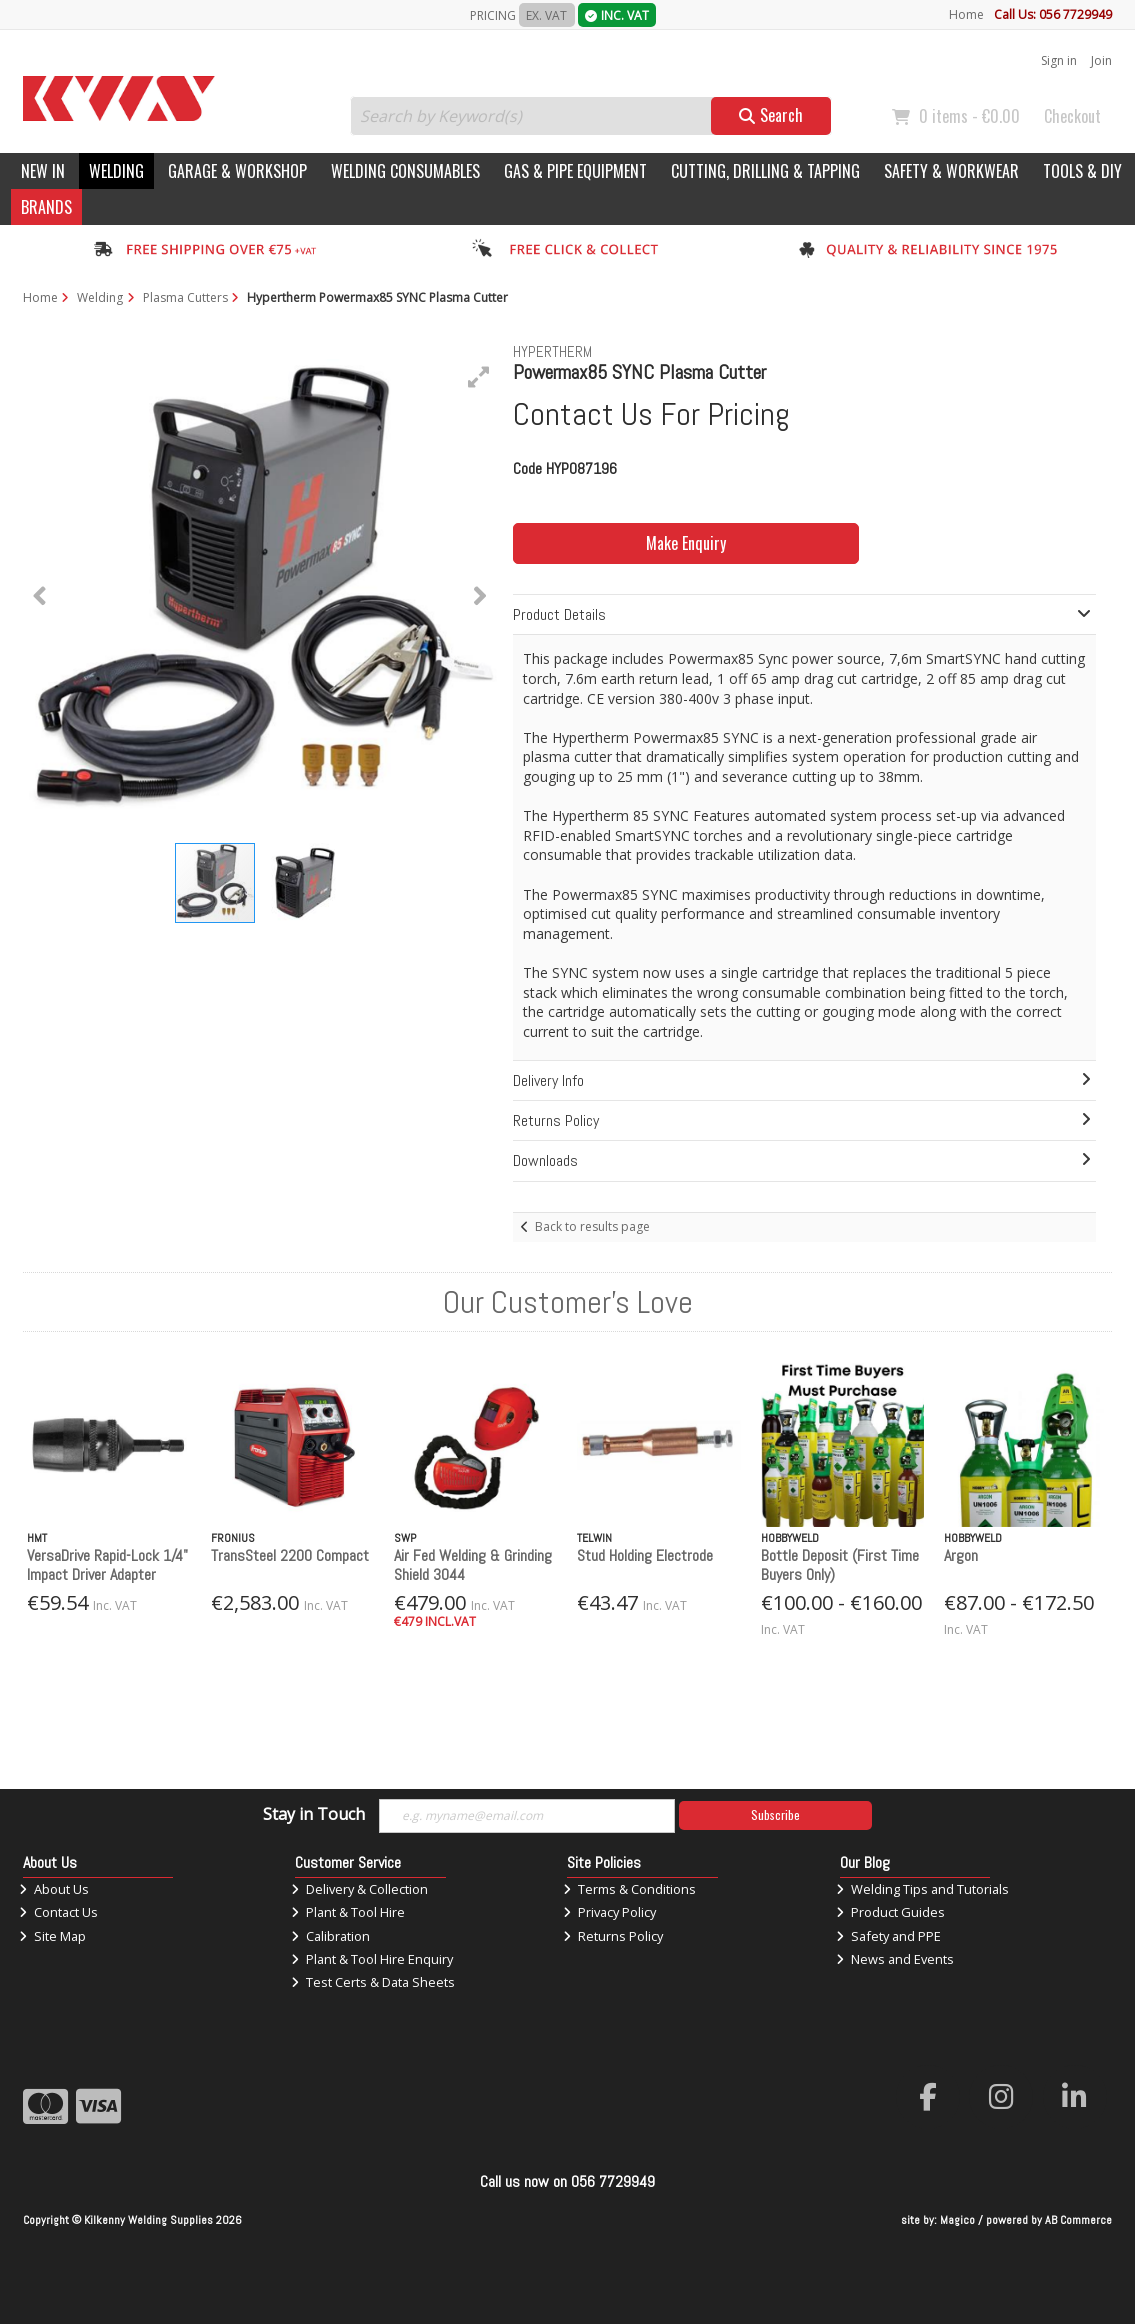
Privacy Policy (609, 1912)
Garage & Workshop (237, 171)
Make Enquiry (686, 543)
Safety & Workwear (951, 171)
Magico (957, 2220)
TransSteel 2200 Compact (290, 1555)
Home (966, 14)
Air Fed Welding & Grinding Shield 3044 (473, 1565)
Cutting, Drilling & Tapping (765, 171)
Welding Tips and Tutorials (922, 1889)
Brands (46, 207)
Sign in (1059, 60)
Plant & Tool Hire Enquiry (372, 1959)
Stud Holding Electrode (645, 1555)
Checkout (1072, 116)
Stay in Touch (314, 1815)
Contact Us (58, 1912)
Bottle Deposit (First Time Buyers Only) (840, 1565)
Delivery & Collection (359, 1889)
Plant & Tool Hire (348, 1912)
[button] (479, 377)
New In (43, 171)
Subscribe (775, 1814)
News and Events (895, 1959)
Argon (961, 1555)
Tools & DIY (1082, 171)
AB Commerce (1078, 2220)
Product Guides (890, 1912)
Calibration (330, 1936)
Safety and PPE (888, 1936)
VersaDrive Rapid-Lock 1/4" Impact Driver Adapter (107, 1565)
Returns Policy (613, 1936)
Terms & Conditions (629, 1889)
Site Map (52, 1936)
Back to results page (592, 1226)
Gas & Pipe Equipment (575, 171)
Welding (116, 171)
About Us (54, 1889)
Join (1101, 60)
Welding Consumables (405, 171)
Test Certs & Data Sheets (373, 1982)
